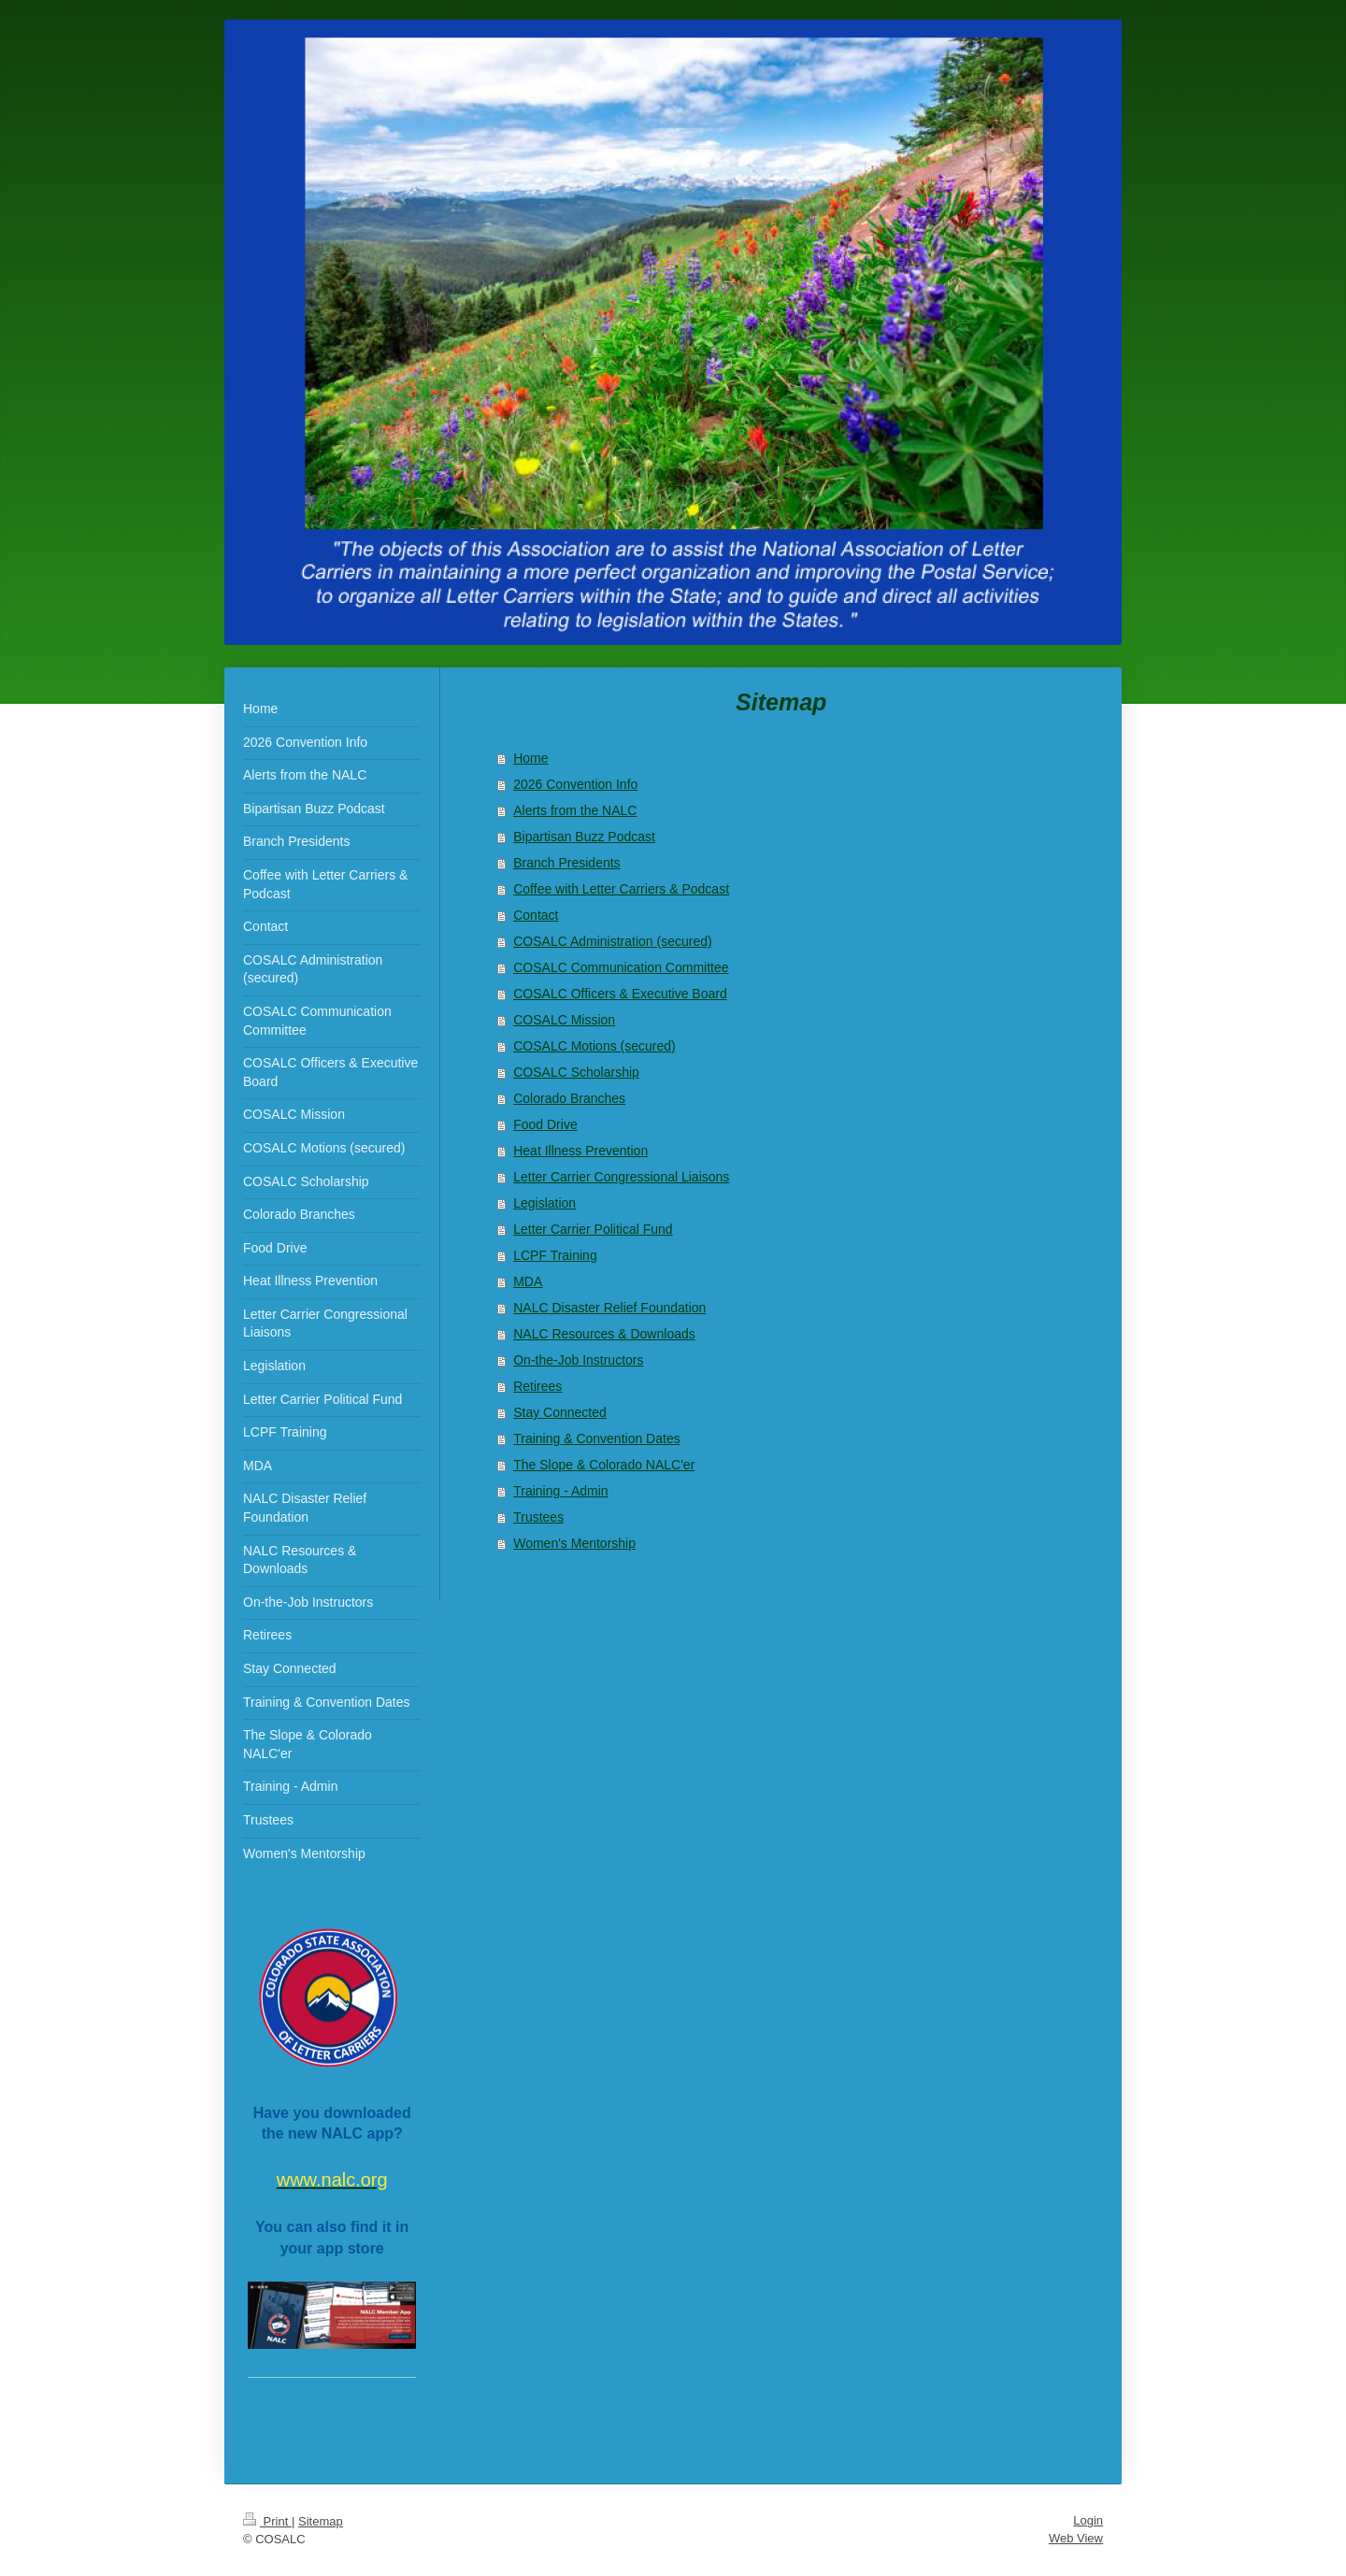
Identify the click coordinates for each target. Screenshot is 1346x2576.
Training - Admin (560, 1490)
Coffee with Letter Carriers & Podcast (621, 888)
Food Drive (545, 1124)
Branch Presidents (566, 862)
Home (530, 758)
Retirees (537, 1386)
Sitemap (320, 2521)
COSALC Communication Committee (620, 967)
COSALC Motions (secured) (594, 1045)
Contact (535, 915)
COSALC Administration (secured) (612, 941)
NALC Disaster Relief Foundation (609, 1307)
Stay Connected (560, 1412)
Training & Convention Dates (596, 1438)
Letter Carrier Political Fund (592, 1229)
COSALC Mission (564, 1019)
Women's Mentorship (574, 1543)
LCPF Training (554, 1255)
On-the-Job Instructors (578, 1359)
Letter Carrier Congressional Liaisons (621, 1176)
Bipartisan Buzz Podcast (584, 836)
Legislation (544, 1202)
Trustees (538, 1517)
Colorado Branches (569, 1098)
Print (267, 2521)
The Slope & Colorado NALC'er (603, 1464)
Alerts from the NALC (575, 810)
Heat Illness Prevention (580, 1150)
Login (1088, 2520)
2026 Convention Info (575, 784)
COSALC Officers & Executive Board (620, 993)
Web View (1076, 2538)
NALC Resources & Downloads (604, 1333)
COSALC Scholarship (576, 1072)
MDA (527, 1281)
